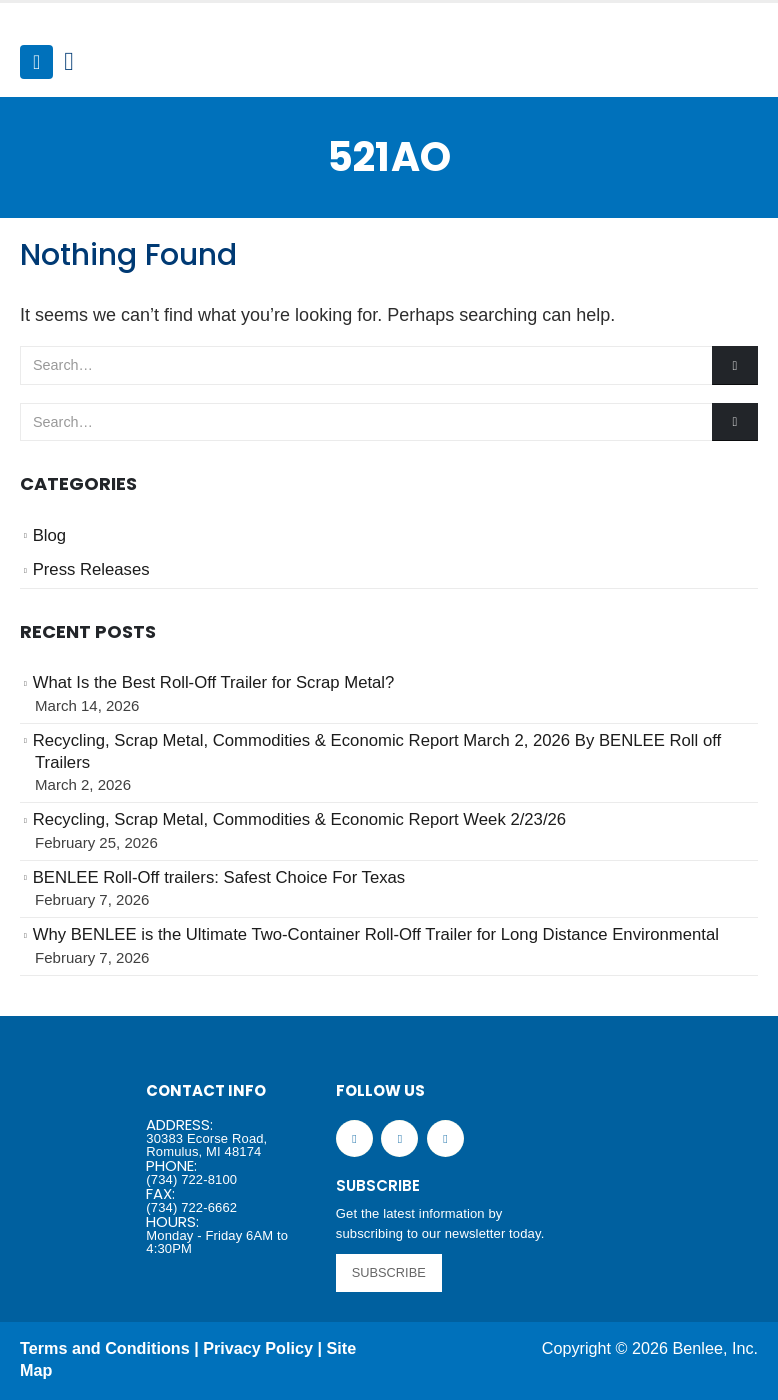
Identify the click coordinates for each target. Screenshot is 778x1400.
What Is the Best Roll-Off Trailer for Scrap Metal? (214, 682)
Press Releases (91, 569)
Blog (49, 535)
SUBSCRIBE (389, 1272)
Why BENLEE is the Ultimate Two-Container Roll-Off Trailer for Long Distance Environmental (376, 934)
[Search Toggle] (68, 62)
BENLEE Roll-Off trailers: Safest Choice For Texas (219, 877)
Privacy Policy (258, 1348)
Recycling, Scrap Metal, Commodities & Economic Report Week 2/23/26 (300, 819)
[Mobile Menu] (36, 62)
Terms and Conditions (105, 1348)
